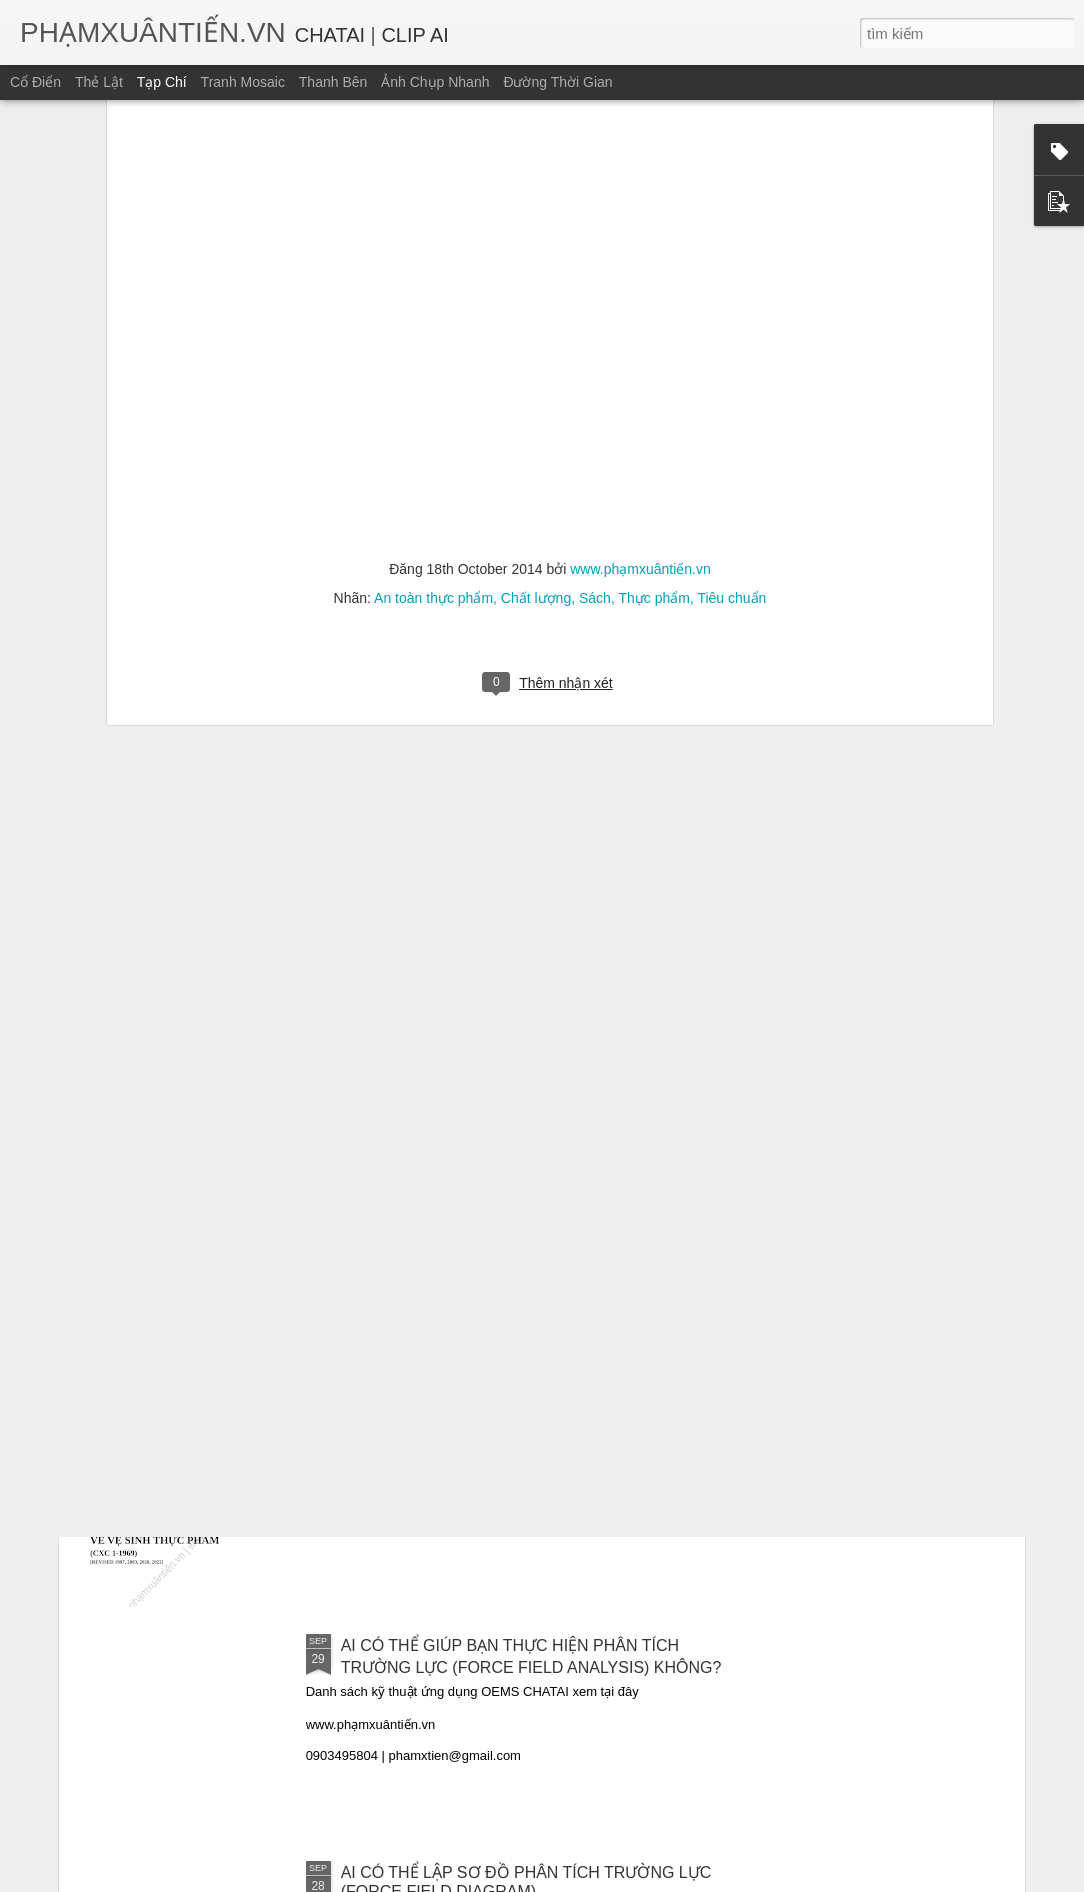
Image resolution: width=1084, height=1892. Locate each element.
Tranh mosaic (243, 82)
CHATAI (330, 35)
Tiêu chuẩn (731, 290)
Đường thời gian (557, 82)
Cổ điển (35, 82)
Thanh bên (333, 82)
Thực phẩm (653, 290)
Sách (595, 290)
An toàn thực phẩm (433, 290)
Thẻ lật (99, 82)
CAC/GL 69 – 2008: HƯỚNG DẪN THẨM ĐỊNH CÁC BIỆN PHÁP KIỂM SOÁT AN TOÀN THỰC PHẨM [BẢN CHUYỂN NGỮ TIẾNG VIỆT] (527, 1213)
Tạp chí (162, 82)
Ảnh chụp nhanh (435, 82)
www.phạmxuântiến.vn (640, 261)
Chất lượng (536, 290)
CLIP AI (414, 35)
